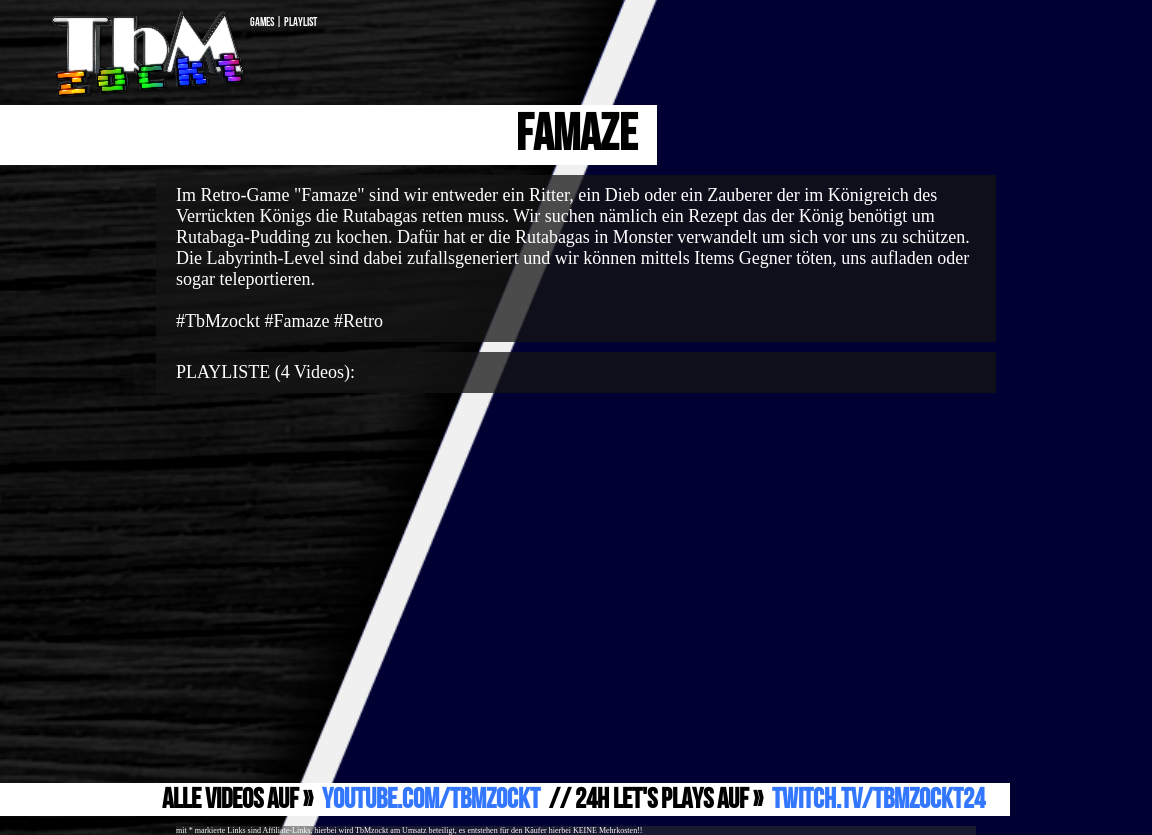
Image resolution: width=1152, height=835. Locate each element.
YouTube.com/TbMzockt (431, 799)
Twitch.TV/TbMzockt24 (878, 799)
